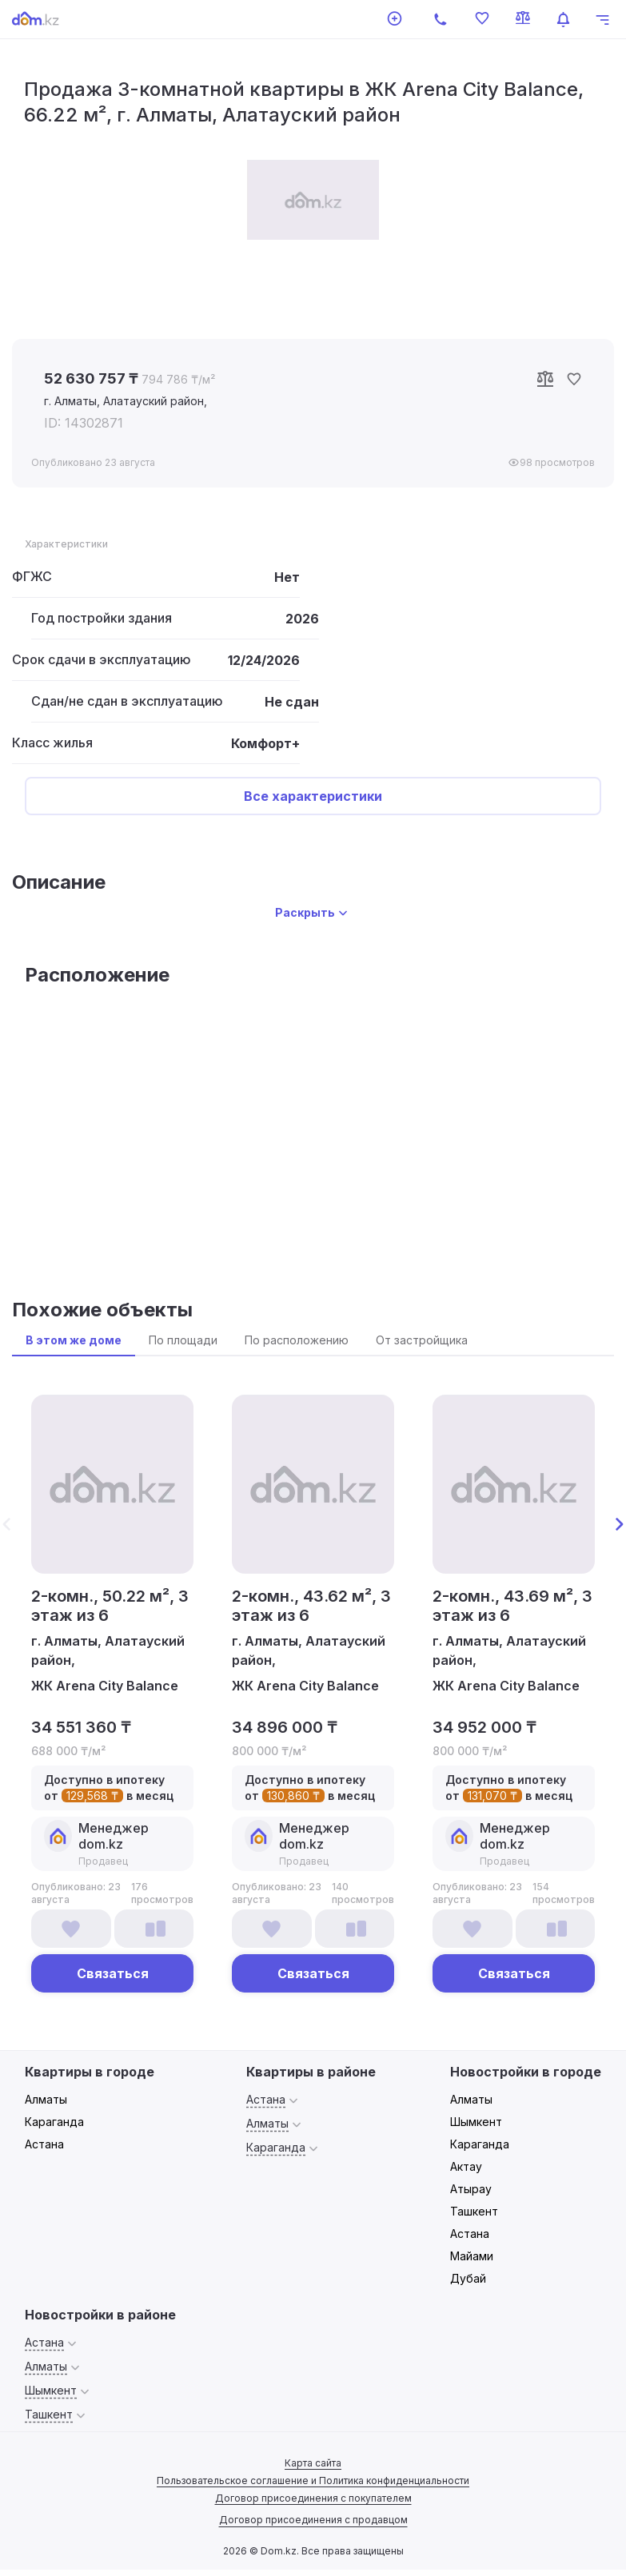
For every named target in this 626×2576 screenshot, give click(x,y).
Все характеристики (313, 796)
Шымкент (476, 2121)
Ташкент (474, 2211)
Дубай (468, 2278)
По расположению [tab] (297, 1340)
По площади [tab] (183, 1340)
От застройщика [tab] (422, 1340)
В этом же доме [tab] (74, 1340)
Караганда (54, 2121)
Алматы (46, 2099)
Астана (44, 2144)
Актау (466, 2166)
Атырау (471, 2189)
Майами (471, 2256)
